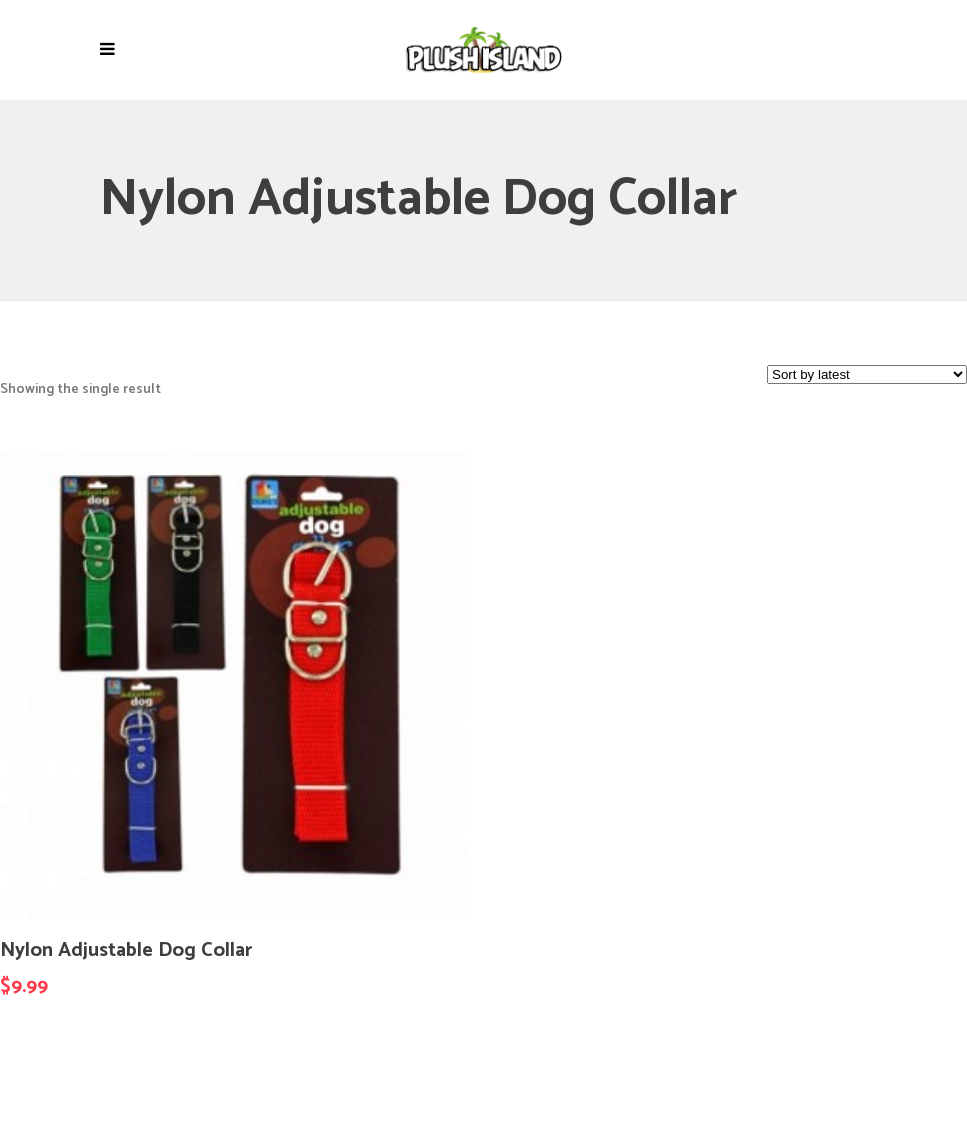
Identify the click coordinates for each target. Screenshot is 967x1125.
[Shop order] (867, 374)
